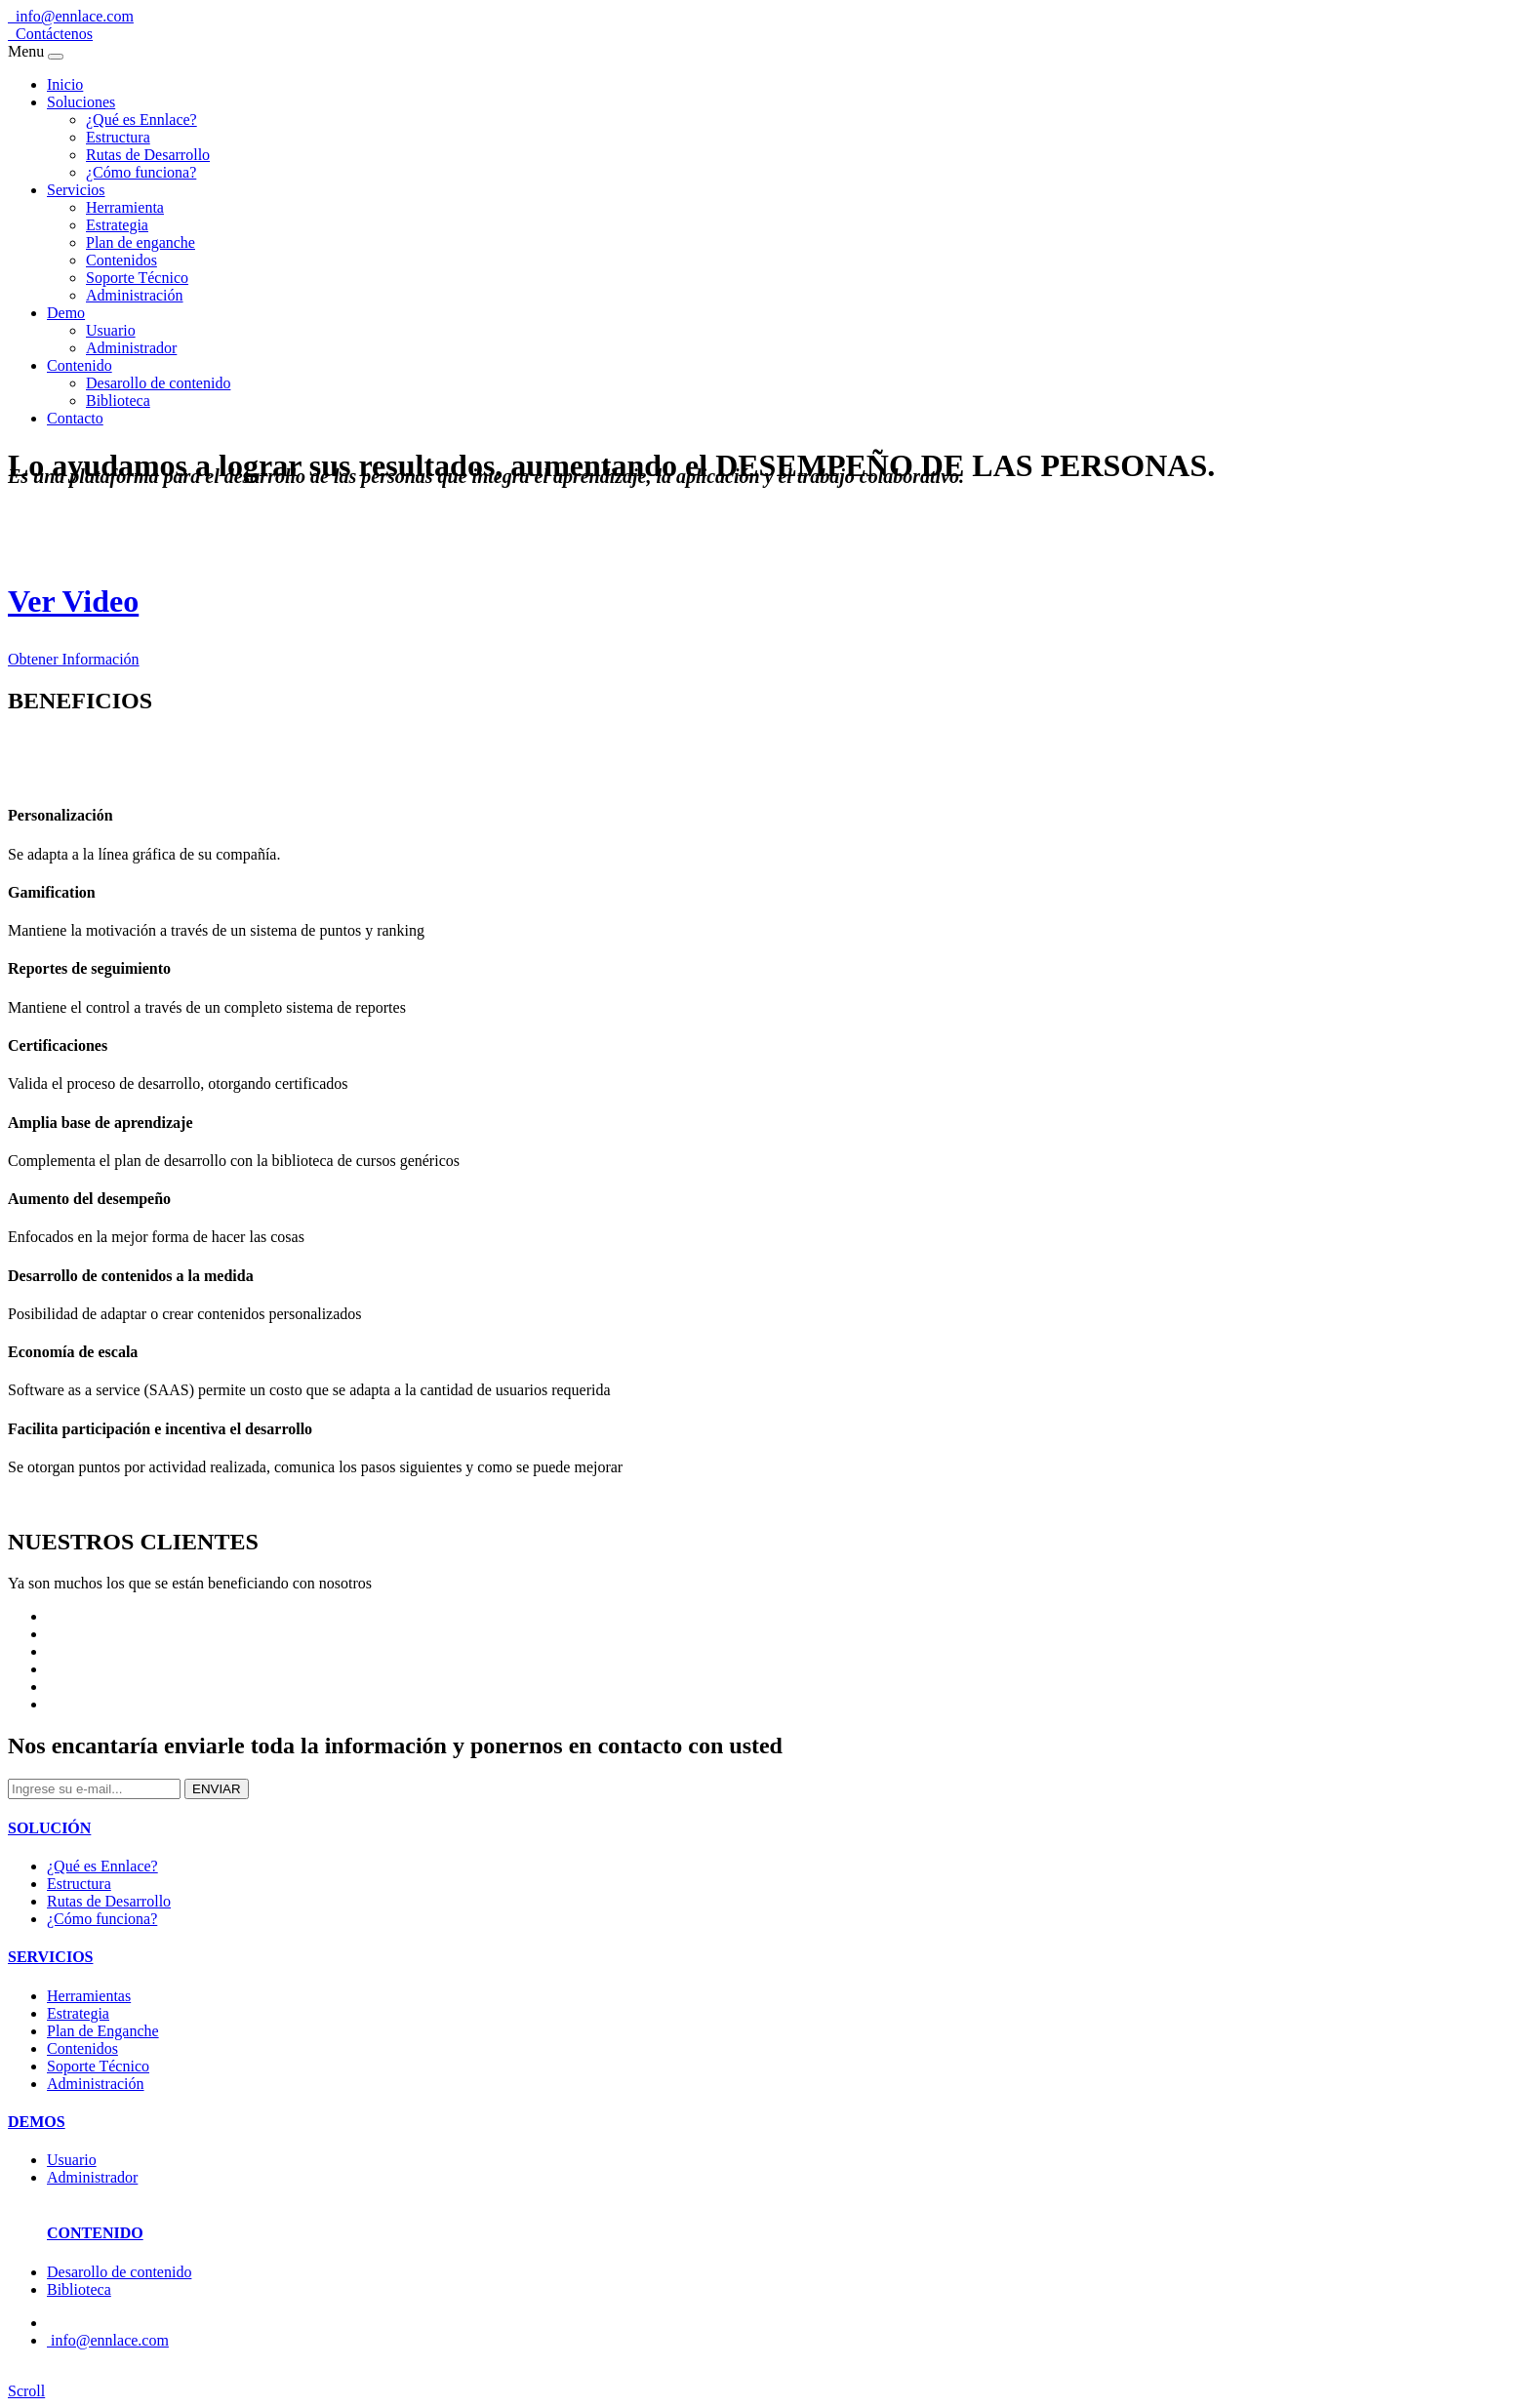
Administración (134, 295)
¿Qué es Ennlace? (141, 119)
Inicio (65, 84)
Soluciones (81, 102)
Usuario (111, 330)
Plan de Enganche (103, 2031)
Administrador (131, 348)
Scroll (26, 2391)
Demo (66, 312)
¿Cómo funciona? (141, 172)
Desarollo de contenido (158, 383)
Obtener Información (74, 659)
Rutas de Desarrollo (148, 154)
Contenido (79, 365)
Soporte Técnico (137, 277)
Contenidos (121, 260)
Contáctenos (50, 33)
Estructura (118, 137)
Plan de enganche (140, 242)
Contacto (75, 418)
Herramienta (125, 207)
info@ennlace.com (71, 16)
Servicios (76, 189)
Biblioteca (118, 400)
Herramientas (89, 1995)
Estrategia (117, 225)
